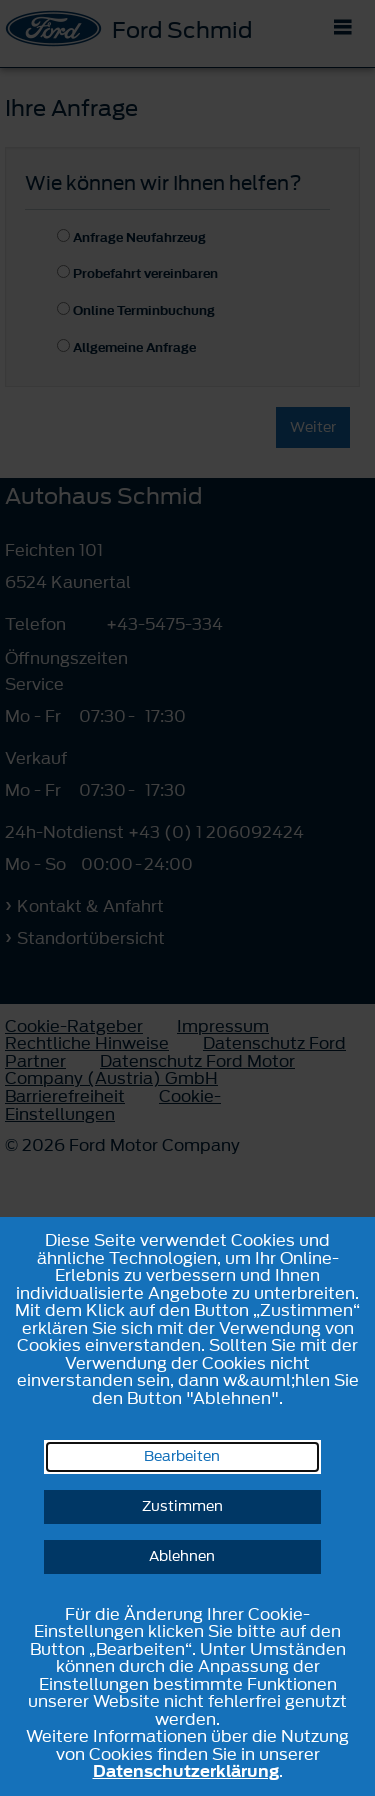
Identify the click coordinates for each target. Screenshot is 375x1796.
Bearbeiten (182, 1456)
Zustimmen (182, 1506)
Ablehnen (182, 1556)
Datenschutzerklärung (186, 1771)
